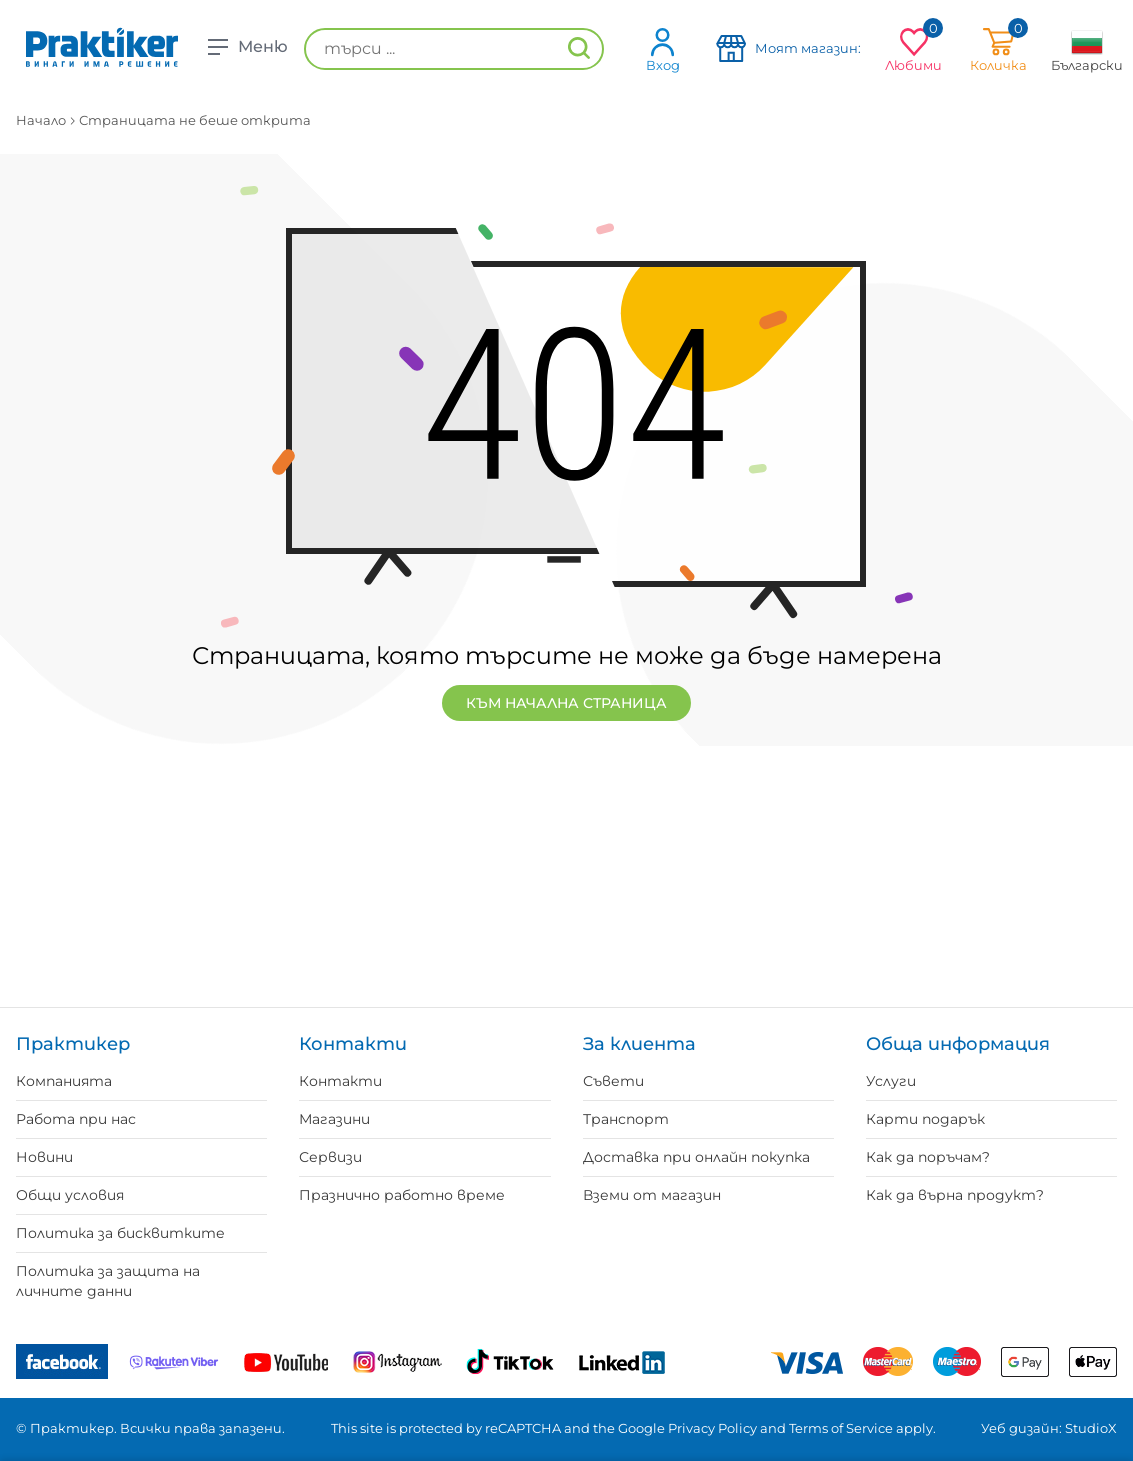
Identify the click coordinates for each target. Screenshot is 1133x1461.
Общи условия (70, 1195)
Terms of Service (841, 1428)
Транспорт (626, 1119)
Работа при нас (76, 1119)
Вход (663, 49)
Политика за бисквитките (120, 1233)
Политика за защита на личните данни (108, 1281)
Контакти (340, 1081)
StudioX (1091, 1428)
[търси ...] (454, 49)
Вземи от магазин (652, 1195)
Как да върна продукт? (955, 1195)
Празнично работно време (402, 1195)
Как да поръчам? (928, 1157)
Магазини (334, 1119)
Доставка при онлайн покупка (696, 1157)
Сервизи (330, 1157)
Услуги (891, 1081)
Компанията (64, 1081)
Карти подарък (925, 1119)
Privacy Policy (712, 1428)
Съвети (613, 1081)
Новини (44, 1157)
